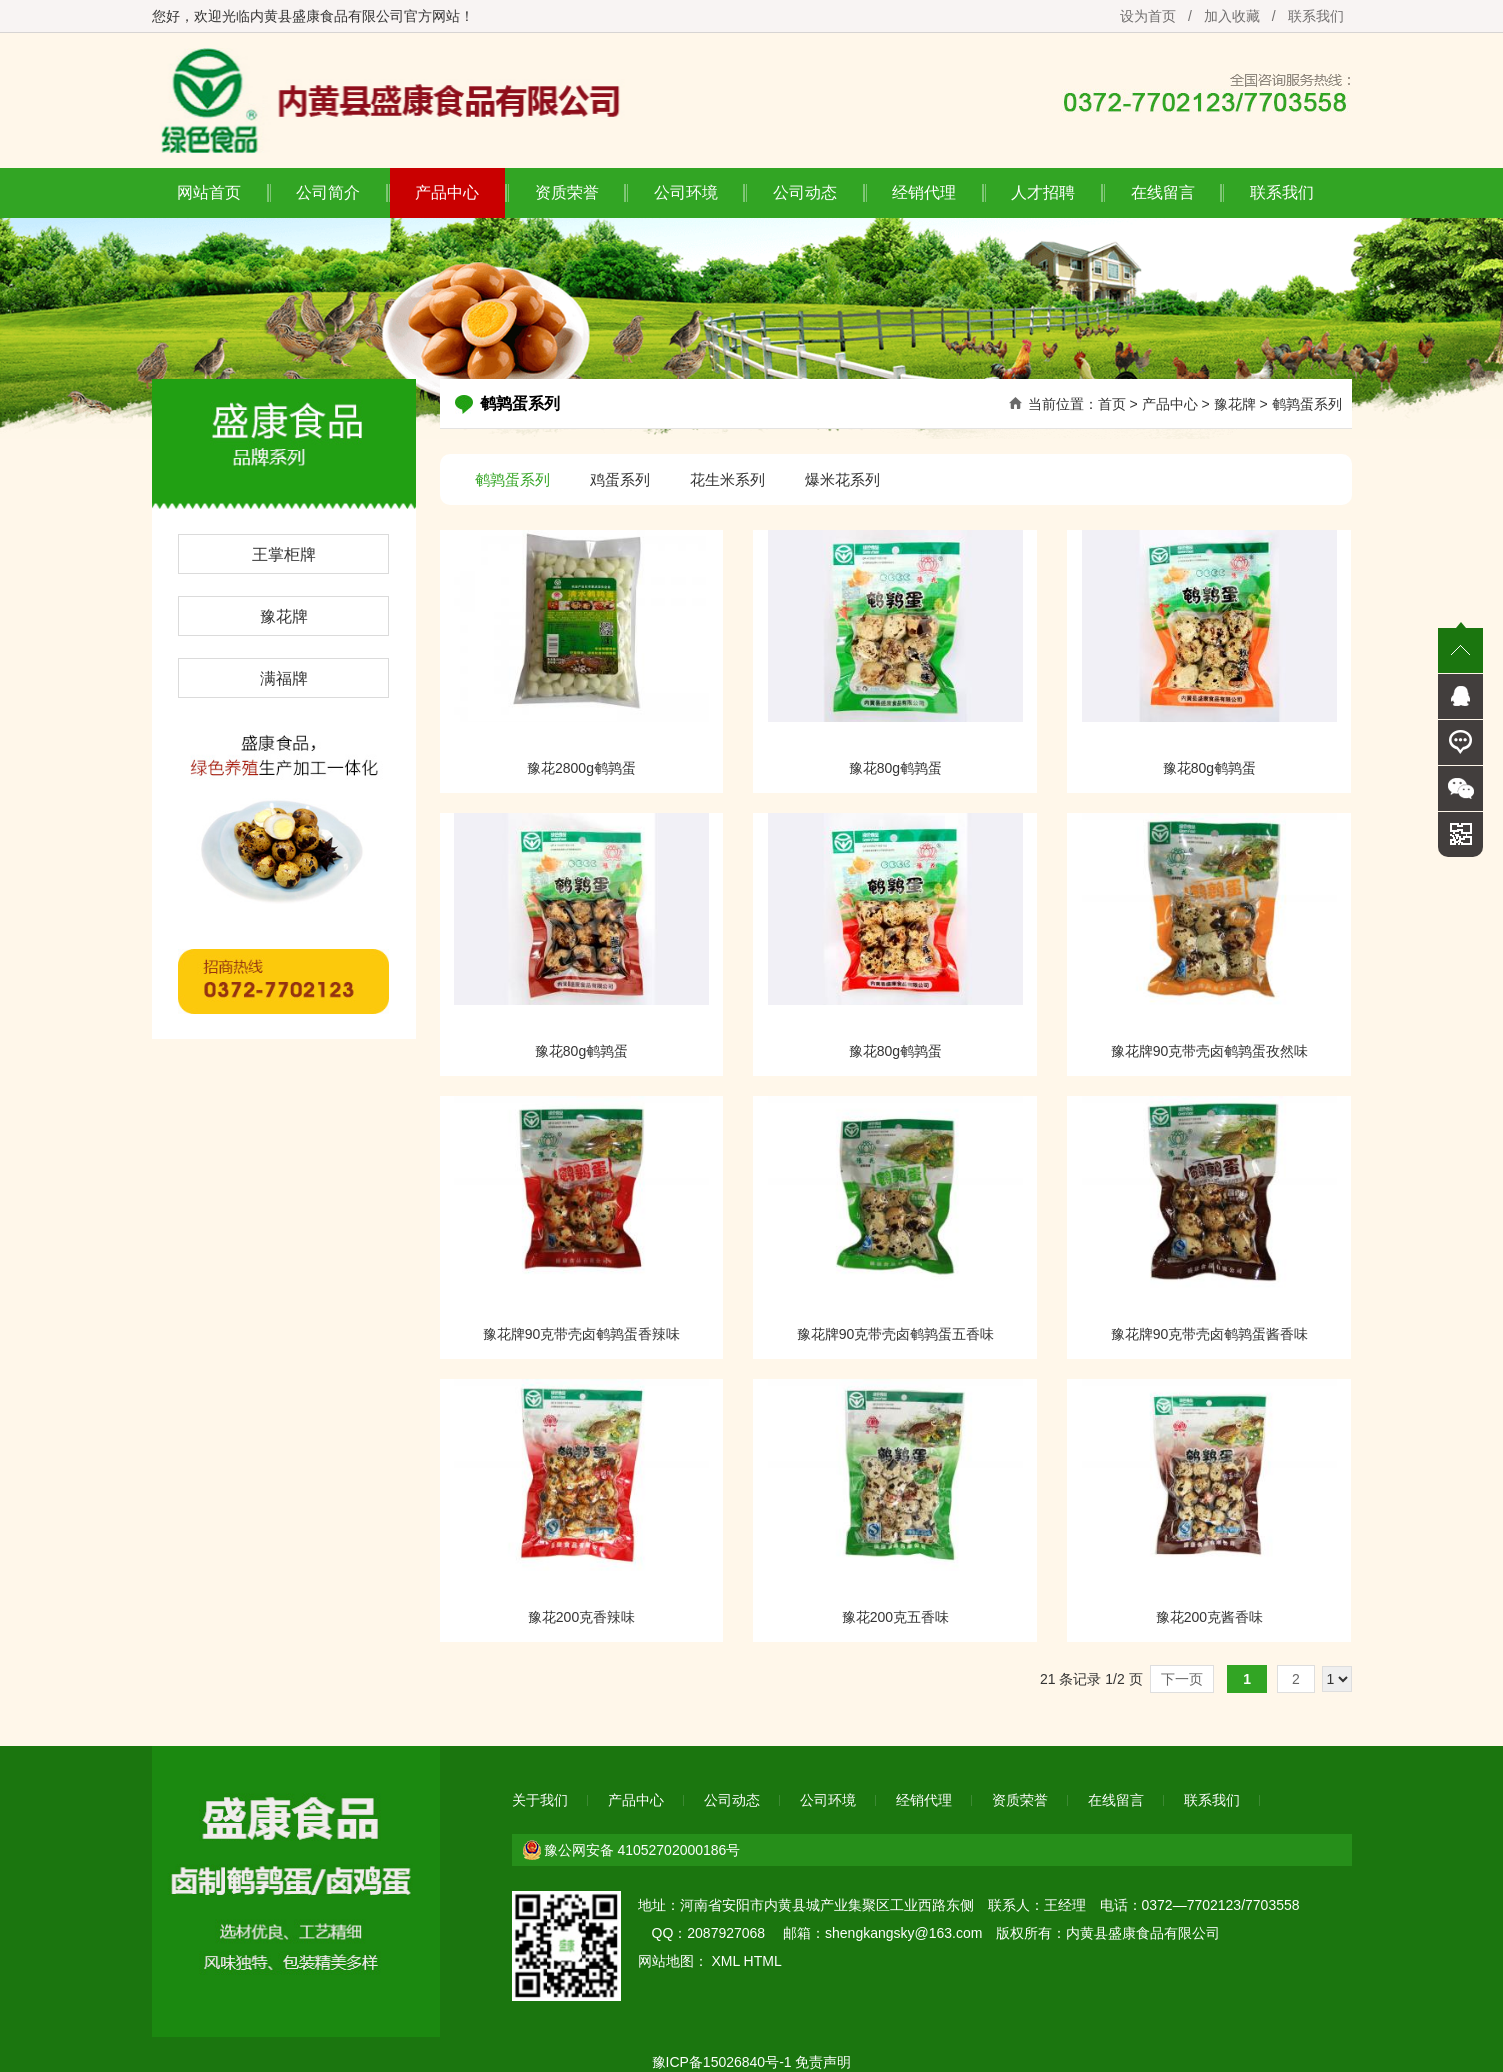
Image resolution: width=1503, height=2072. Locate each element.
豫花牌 (284, 616)
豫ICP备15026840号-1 (722, 2062)
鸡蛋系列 (620, 479)
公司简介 (328, 192)
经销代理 (924, 192)
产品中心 (447, 192)
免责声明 (823, 2062)
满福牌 (284, 678)
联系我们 (1316, 16)
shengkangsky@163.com (903, 1933)
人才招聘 (1043, 192)
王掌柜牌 (284, 554)
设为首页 (1148, 16)
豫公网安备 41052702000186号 (642, 1850)
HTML (763, 1961)
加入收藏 (1232, 16)
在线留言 (1163, 192)
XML (725, 1961)
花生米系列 (727, 479)
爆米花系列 (842, 479)
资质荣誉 (567, 192)
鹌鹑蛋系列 (1307, 404)
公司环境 (686, 192)
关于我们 (540, 1800)
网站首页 (209, 192)
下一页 (1182, 1679)
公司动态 (805, 192)
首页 (1112, 404)
